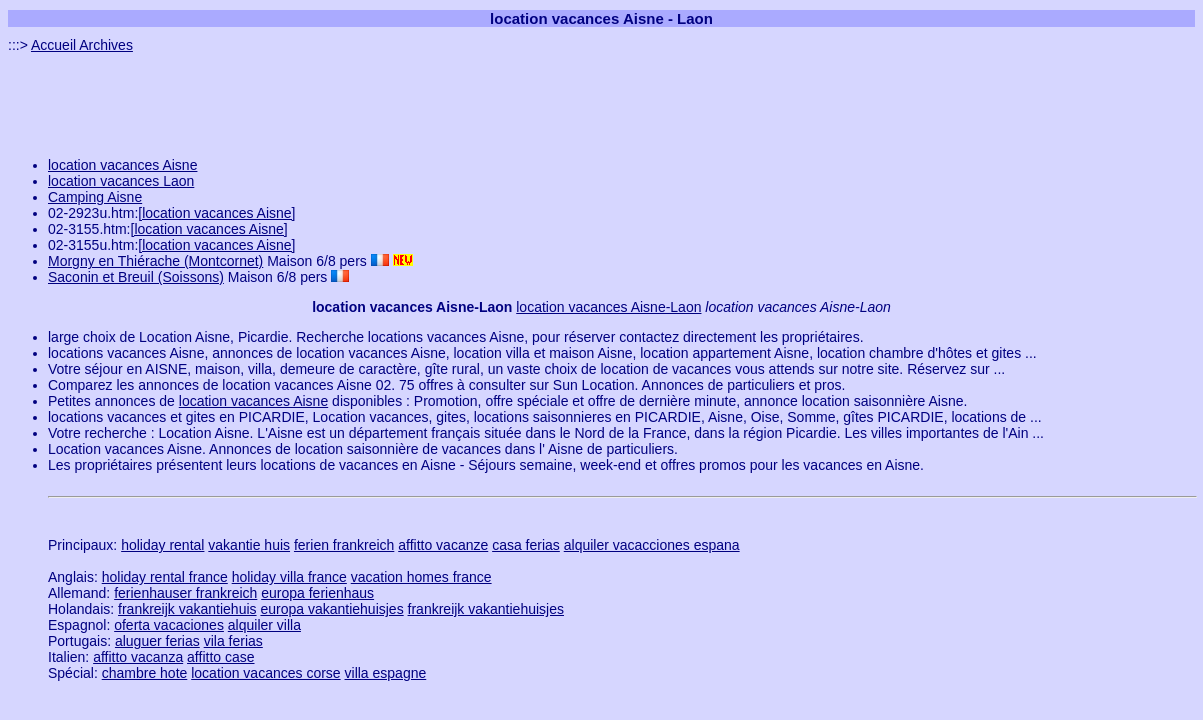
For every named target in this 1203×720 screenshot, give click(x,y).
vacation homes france (421, 577)
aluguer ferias (157, 641)
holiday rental (162, 545)
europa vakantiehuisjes (331, 609)
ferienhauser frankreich (185, 593)
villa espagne (386, 673)
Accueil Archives (82, 45)
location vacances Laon (121, 181)
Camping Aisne (95, 197)
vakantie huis (249, 545)
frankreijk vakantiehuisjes (486, 609)
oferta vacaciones (169, 625)
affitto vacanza (138, 657)
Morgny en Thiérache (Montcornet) (155, 261)
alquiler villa (264, 625)
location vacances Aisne (122, 165)
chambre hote (145, 673)
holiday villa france (289, 577)
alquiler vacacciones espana (652, 545)
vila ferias (233, 641)
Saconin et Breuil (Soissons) (136, 277)
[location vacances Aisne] (216, 213)
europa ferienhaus (317, 593)
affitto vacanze (443, 545)
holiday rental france (165, 577)
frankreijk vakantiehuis (187, 609)
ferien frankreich (344, 545)
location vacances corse (265, 673)
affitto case (220, 657)
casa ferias (526, 545)
